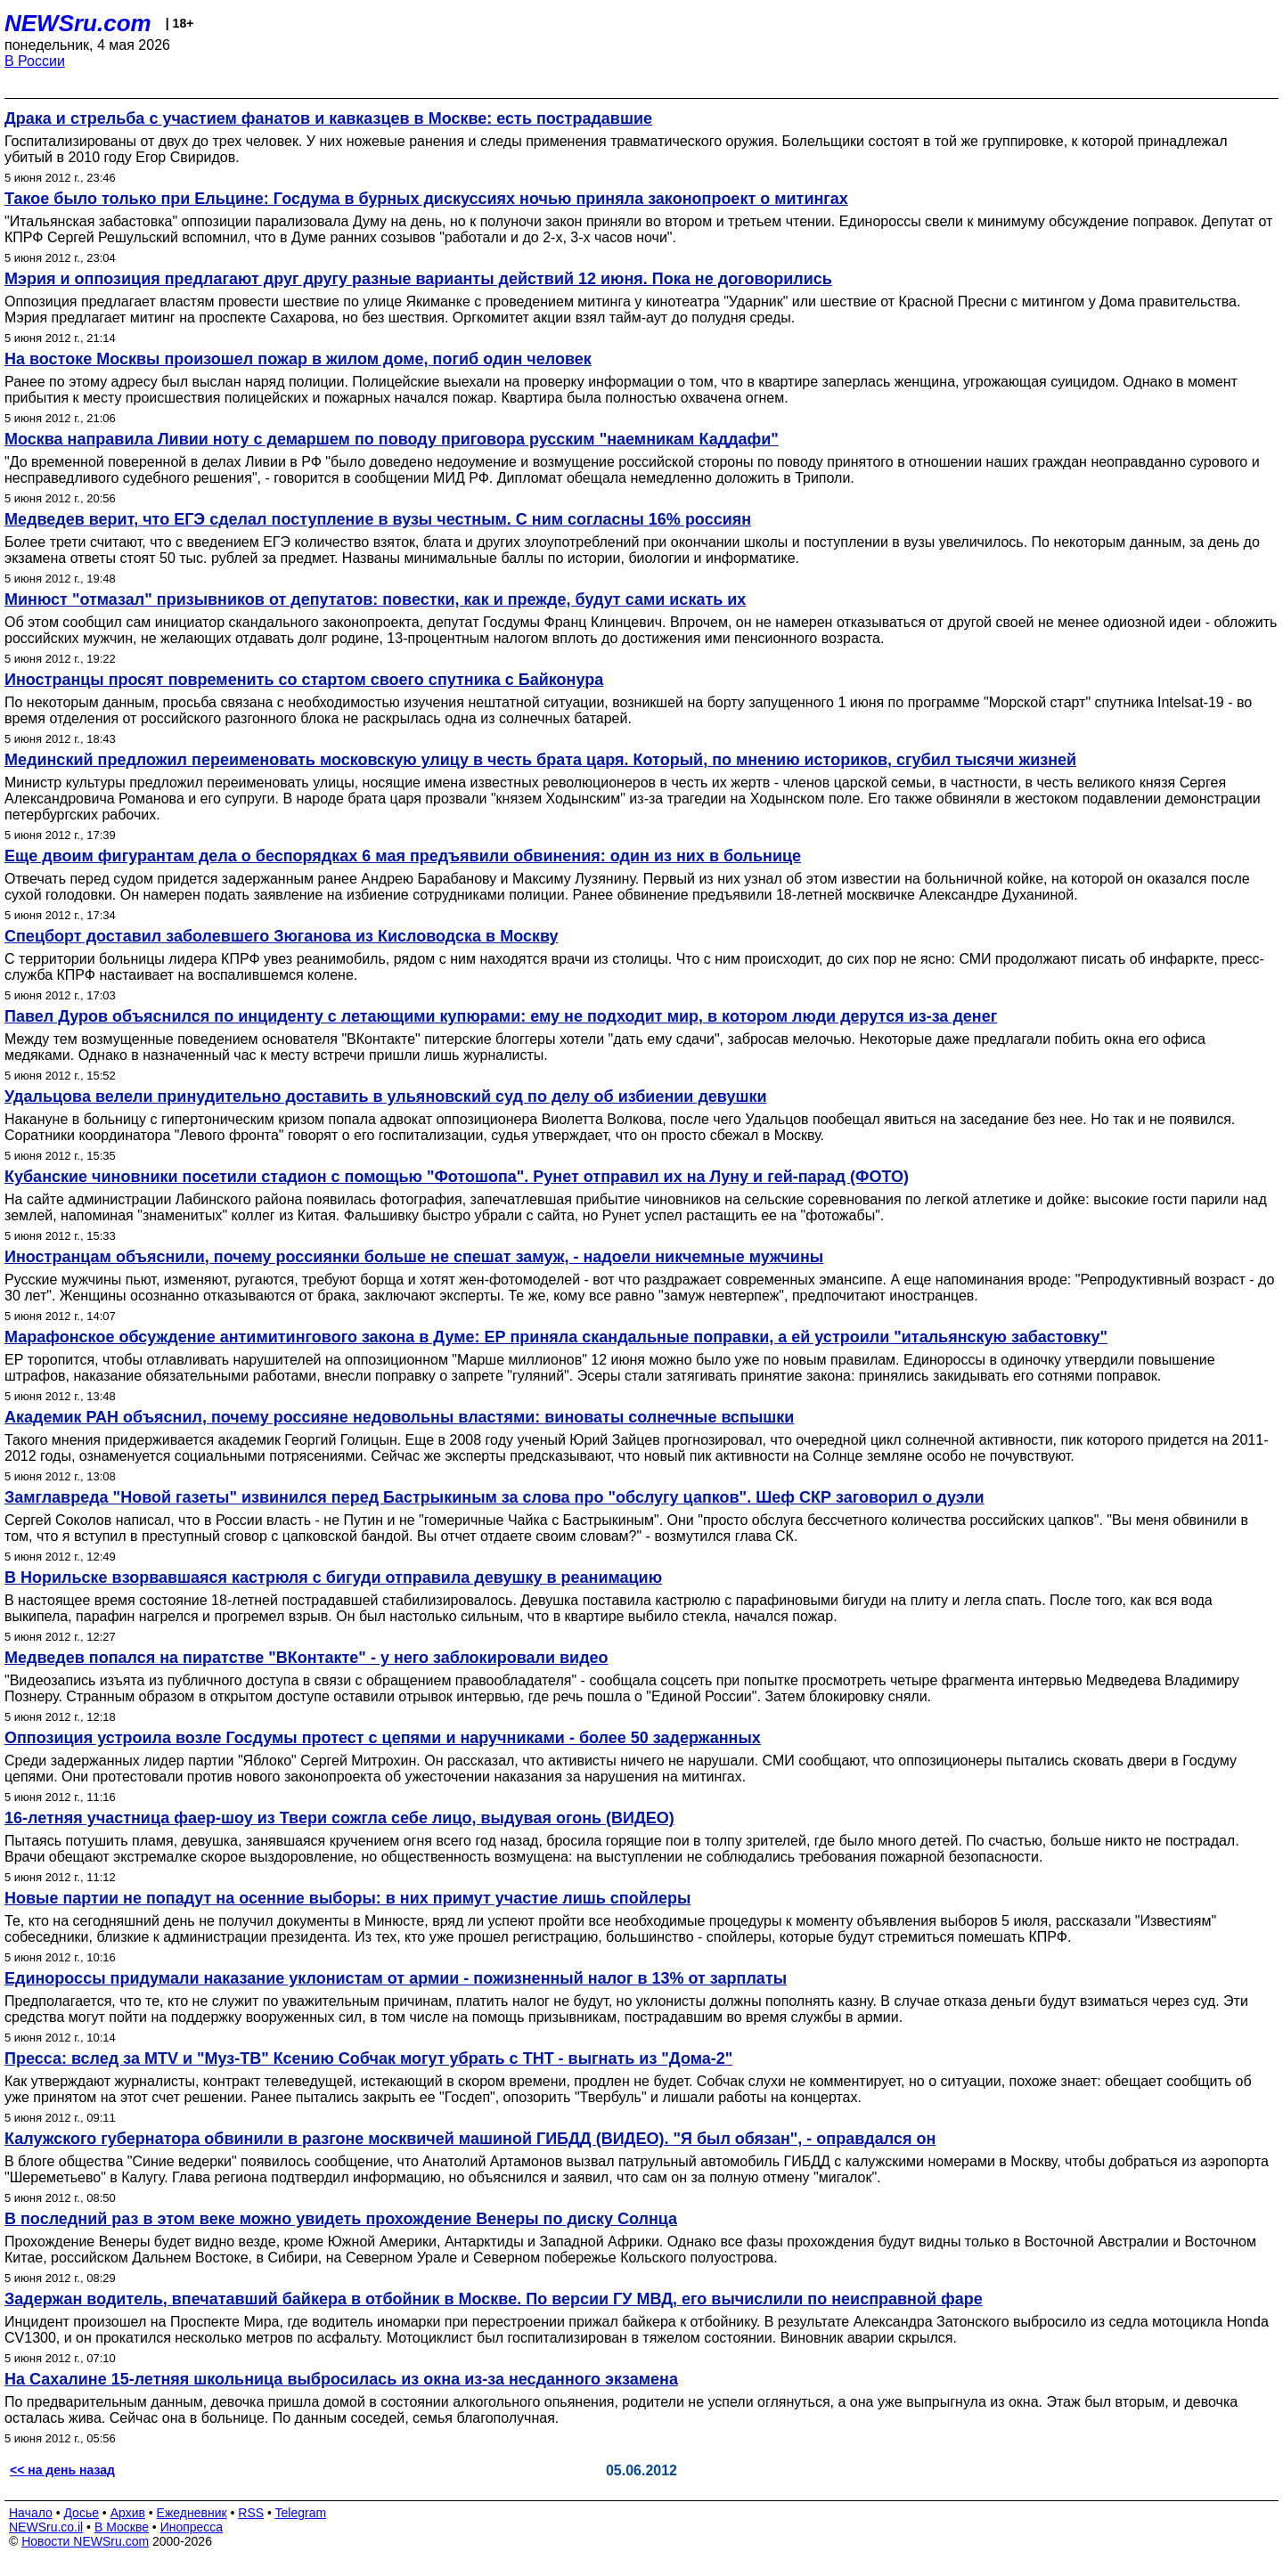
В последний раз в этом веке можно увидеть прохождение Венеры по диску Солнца (340, 2219)
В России (34, 61)
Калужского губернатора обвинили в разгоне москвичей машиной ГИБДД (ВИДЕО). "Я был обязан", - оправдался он (470, 2139)
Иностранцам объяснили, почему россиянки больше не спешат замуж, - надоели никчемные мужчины (413, 1257)
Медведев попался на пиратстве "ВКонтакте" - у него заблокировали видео (306, 1658)
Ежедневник (192, 2513)
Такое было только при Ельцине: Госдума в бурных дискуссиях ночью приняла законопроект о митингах (426, 199)
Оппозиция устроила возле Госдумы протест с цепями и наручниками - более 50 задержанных (382, 1738)
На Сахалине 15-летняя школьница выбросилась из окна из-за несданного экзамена (341, 2379)
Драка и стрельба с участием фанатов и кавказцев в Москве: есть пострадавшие (328, 118)
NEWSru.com (77, 23)
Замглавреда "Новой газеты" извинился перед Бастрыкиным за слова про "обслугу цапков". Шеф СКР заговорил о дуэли (494, 1497)
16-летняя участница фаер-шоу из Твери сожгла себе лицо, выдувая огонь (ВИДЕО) (339, 1818)
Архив (127, 2513)
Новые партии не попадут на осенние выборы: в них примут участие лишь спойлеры (347, 1898)
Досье (81, 2513)
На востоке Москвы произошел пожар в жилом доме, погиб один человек (298, 359)
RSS (251, 2513)
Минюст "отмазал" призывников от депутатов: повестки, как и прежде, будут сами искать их (375, 599)
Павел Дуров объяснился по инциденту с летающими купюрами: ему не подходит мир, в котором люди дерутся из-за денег (500, 1016)
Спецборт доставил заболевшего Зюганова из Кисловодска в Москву (281, 936)
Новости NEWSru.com (85, 2541)
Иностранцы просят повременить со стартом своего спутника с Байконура (303, 680)
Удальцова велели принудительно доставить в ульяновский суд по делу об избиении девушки (385, 1096)
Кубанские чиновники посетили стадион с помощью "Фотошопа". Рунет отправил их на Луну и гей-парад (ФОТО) (456, 1177)
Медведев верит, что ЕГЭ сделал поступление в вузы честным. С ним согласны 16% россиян (377, 519)
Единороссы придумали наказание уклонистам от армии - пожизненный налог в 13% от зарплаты (395, 1978)
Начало (31, 2513)
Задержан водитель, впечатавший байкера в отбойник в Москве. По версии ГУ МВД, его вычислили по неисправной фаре (493, 2299)
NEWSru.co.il (46, 2527)
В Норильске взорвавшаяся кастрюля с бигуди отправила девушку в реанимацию (333, 1577)
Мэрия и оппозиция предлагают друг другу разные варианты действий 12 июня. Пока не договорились (418, 279)
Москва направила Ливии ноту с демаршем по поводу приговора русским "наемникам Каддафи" (391, 439)
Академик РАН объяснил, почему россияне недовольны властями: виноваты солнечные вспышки (399, 1417)
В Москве (121, 2527)
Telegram (301, 2513)
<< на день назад (62, 2470)
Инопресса (192, 2527)
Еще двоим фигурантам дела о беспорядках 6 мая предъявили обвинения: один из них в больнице (402, 856)
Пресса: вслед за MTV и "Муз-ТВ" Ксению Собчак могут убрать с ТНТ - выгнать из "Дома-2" (368, 2058)
